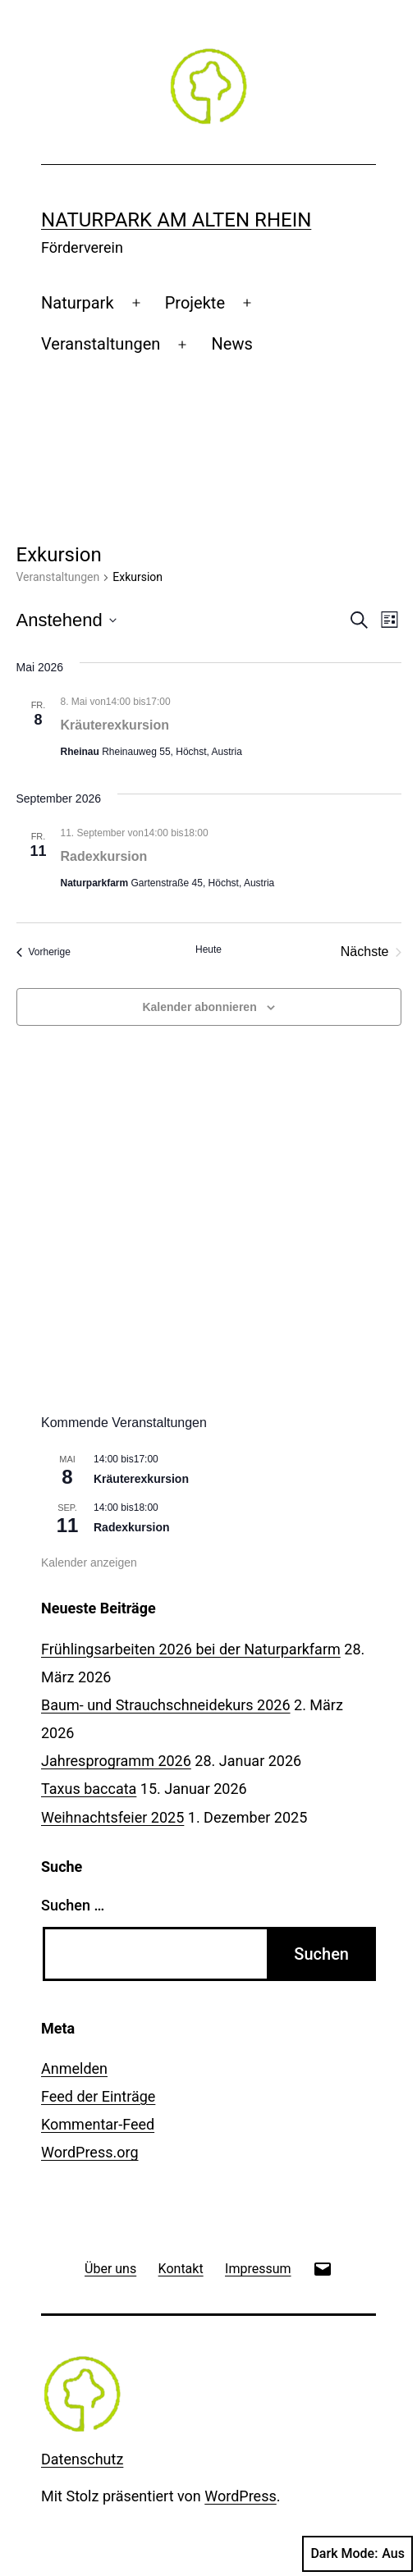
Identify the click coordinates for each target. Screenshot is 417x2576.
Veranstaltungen (100, 344)
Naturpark (77, 303)
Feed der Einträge (98, 2096)
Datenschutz (82, 2459)
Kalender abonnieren (199, 1006)
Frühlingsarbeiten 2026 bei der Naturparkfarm (191, 1649)
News (232, 344)
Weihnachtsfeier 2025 (112, 1817)
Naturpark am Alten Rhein (176, 219)
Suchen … (72, 1905)
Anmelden (74, 2068)
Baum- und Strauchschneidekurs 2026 (166, 1705)
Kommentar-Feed (97, 2124)
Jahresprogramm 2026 (116, 1760)
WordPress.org (90, 2152)
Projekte (195, 303)
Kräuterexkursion (115, 725)
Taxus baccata (88, 1788)
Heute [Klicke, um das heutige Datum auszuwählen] (208, 949)
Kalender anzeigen (89, 1562)
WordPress (240, 2496)
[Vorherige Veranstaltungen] (43, 952)
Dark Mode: (357, 2554)
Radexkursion (104, 856)
